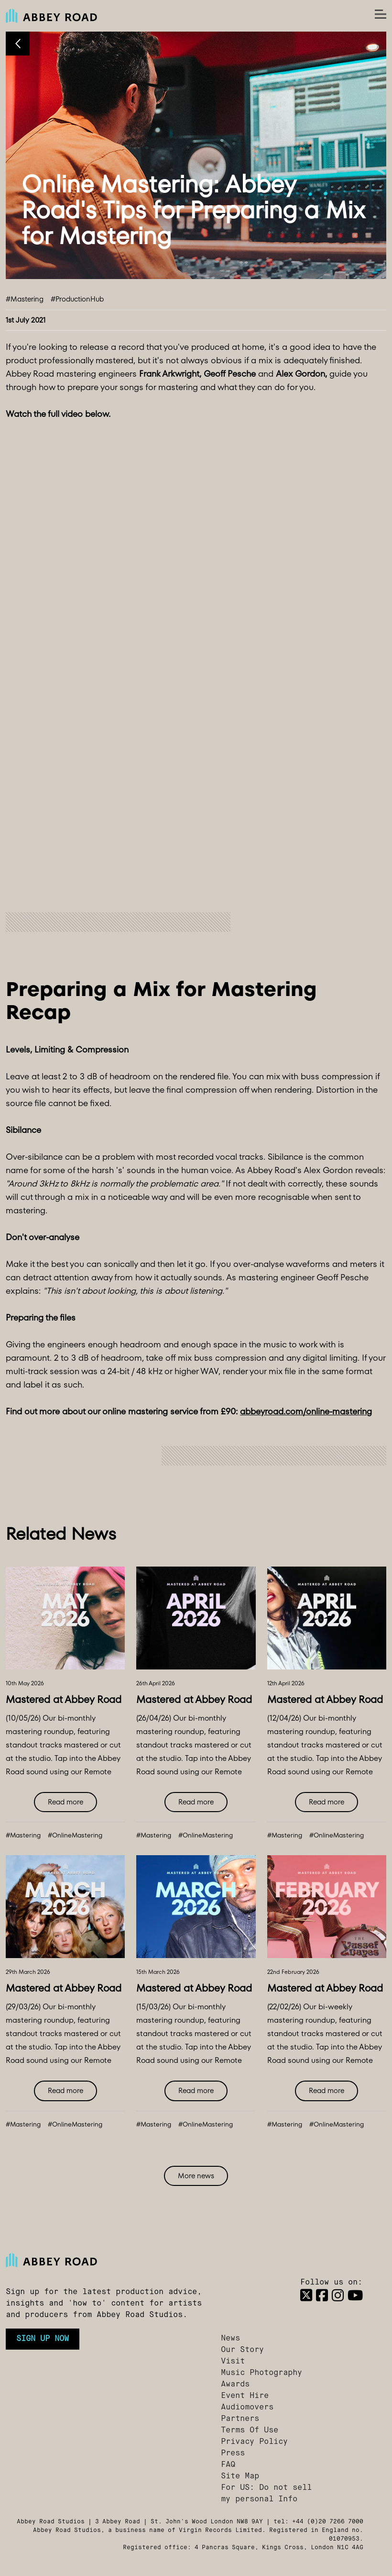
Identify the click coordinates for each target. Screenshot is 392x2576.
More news (196, 2176)
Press (233, 2453)
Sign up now (42, 2339)
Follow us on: (331, 2282)
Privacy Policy (254, 2442)
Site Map (240, 2476)
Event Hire (245, 2396)
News (230, 2338)
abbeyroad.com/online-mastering (306, 1411)
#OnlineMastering (75, 1835)
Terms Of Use (249, 2430)
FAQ (228, 2465)
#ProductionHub (77, 299)
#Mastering (25, 299)
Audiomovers (247, 2407)
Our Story (242, 2350)
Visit (233, 2361)
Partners (240, 2419)
